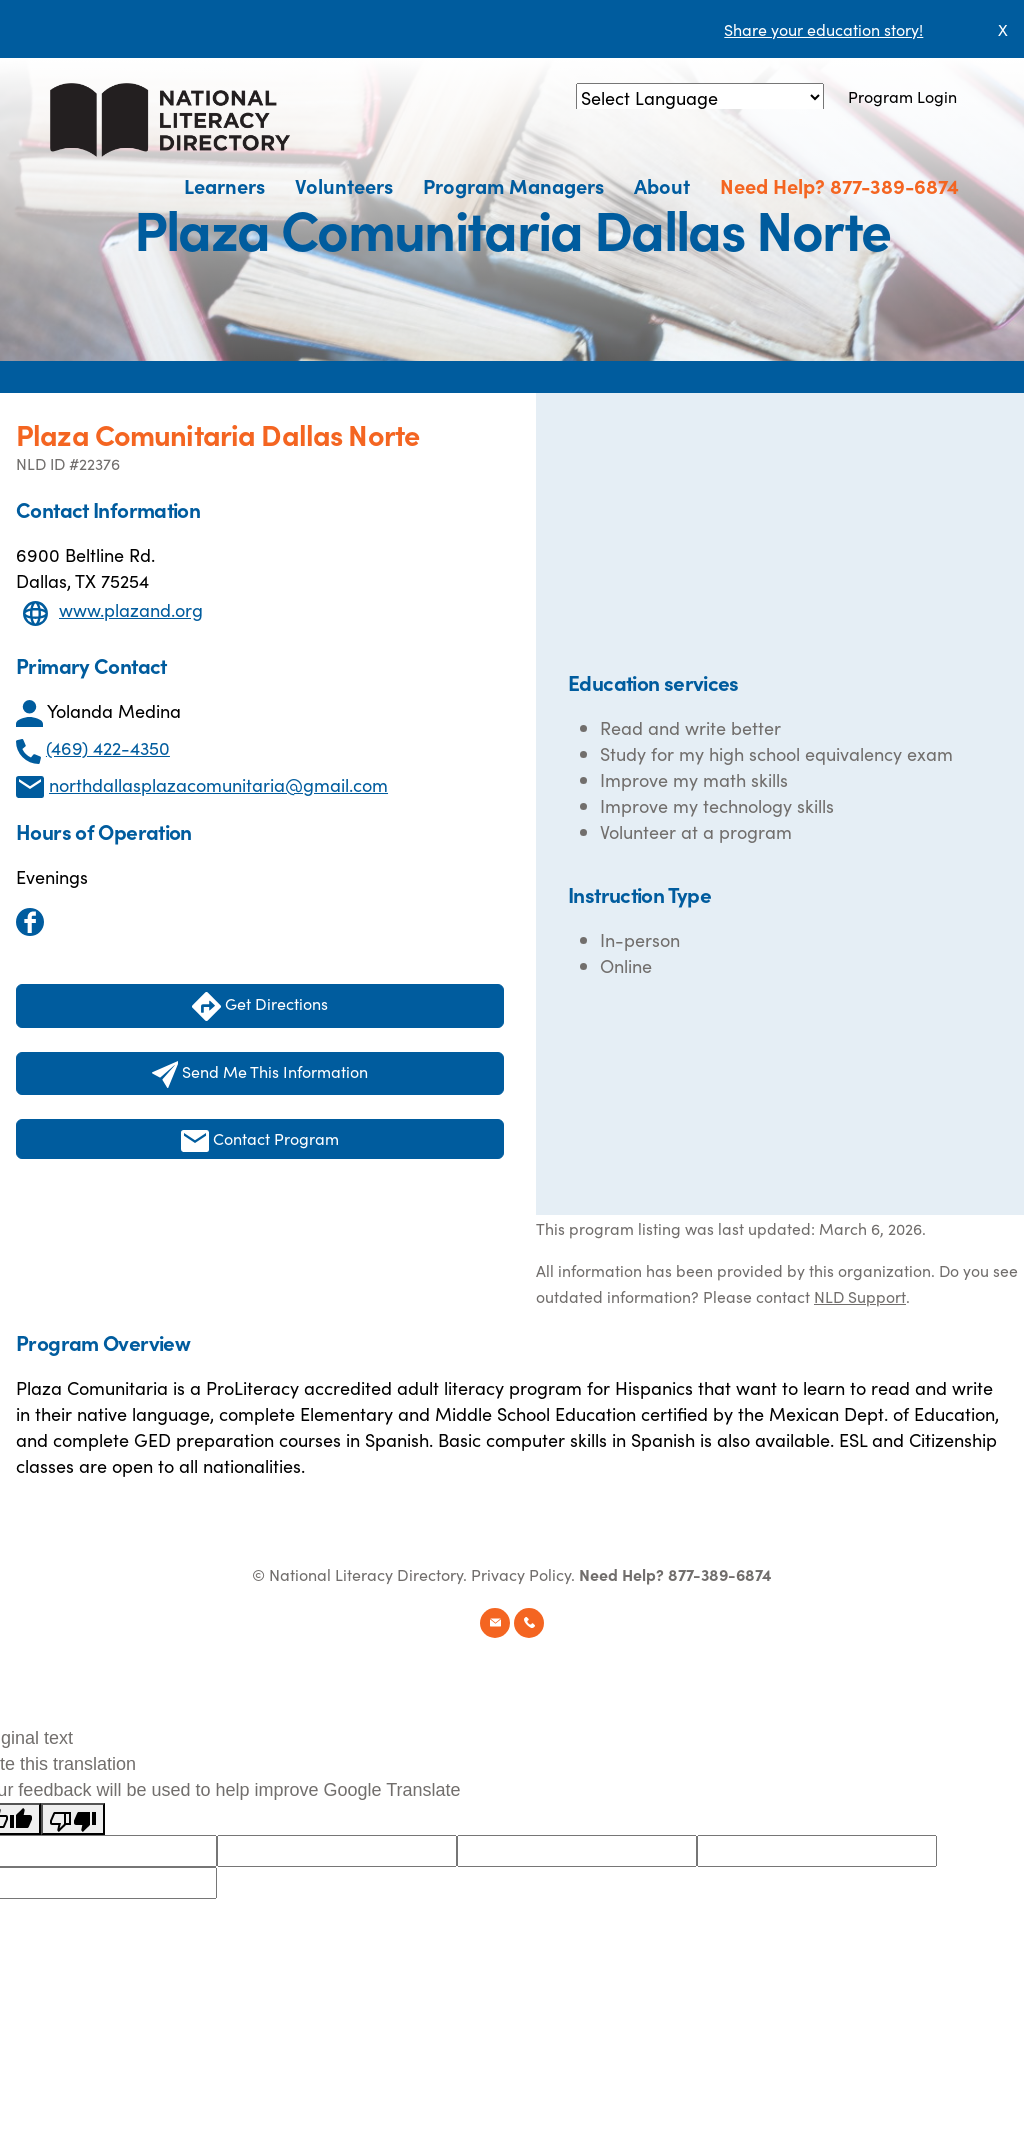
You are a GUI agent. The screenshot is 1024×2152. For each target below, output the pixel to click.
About (662, 185)
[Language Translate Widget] (700, 97)
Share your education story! (823, 29)
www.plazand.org (131, 609)
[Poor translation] (73, 1819)
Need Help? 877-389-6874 (839, 185)
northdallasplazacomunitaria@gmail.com (218, 784)
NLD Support (860, 1296)
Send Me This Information (260, 1074)
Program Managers (513, 185)
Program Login (902, 96)
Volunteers (344, 185)
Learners (224, 185)
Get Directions (260, 1006)
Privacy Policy (521, 1574)
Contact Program (260, 1139)
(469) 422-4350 (108, 747)
